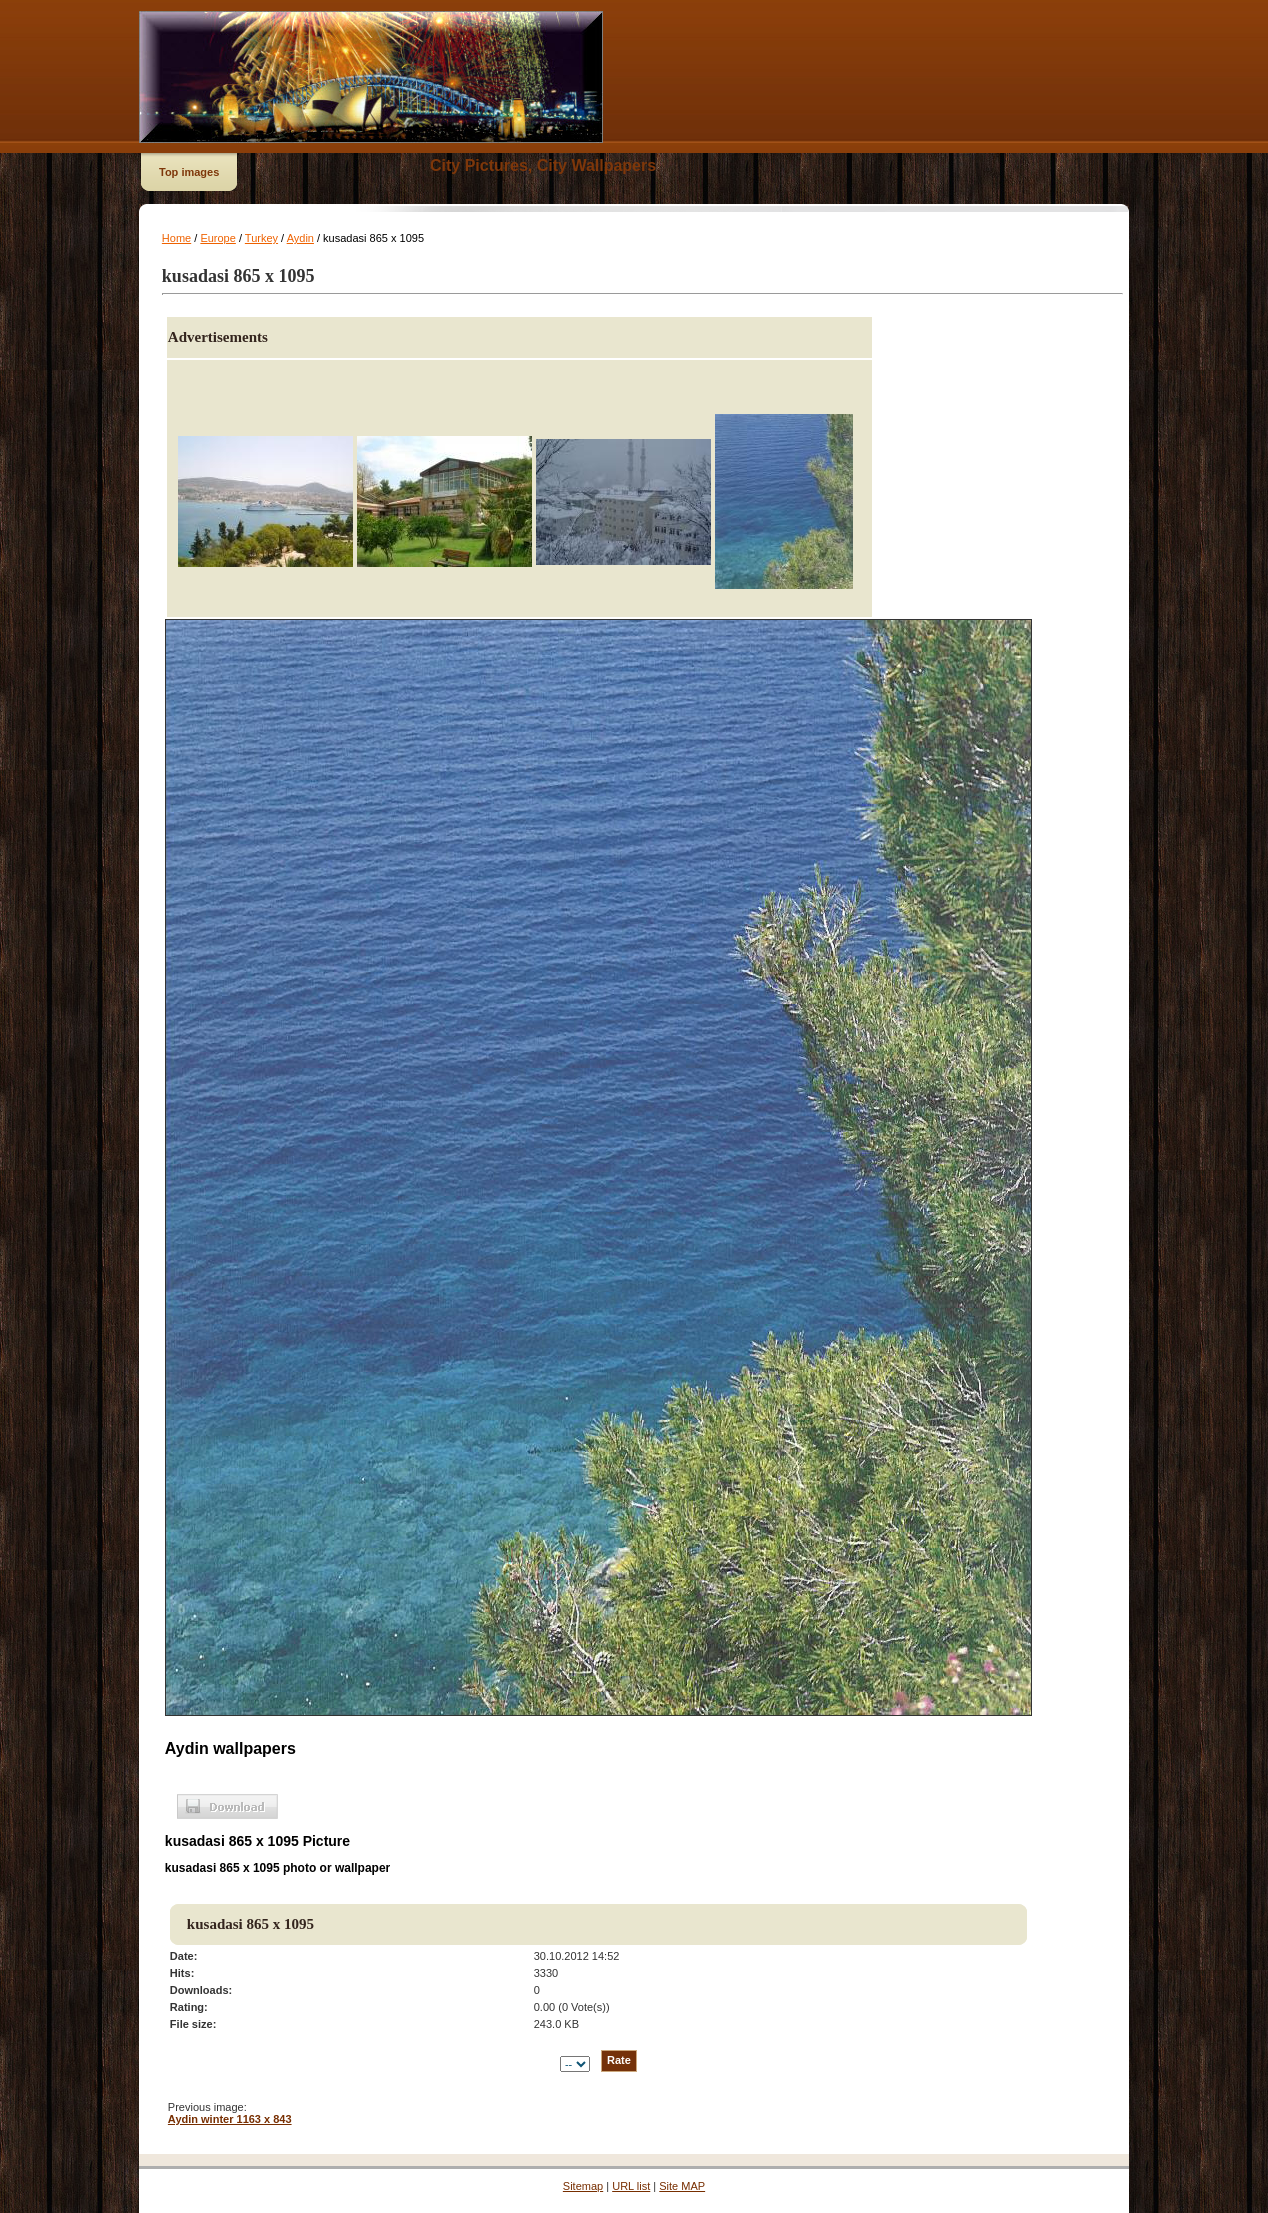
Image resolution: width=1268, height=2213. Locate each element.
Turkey (261, 238)
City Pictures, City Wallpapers (543, 165)
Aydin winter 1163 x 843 (230, 2119)
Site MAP (682, 2186)
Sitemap (583, 2186)
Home (176, 238)
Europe (217, 238)
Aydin (300, 238)
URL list (631, 2186)
